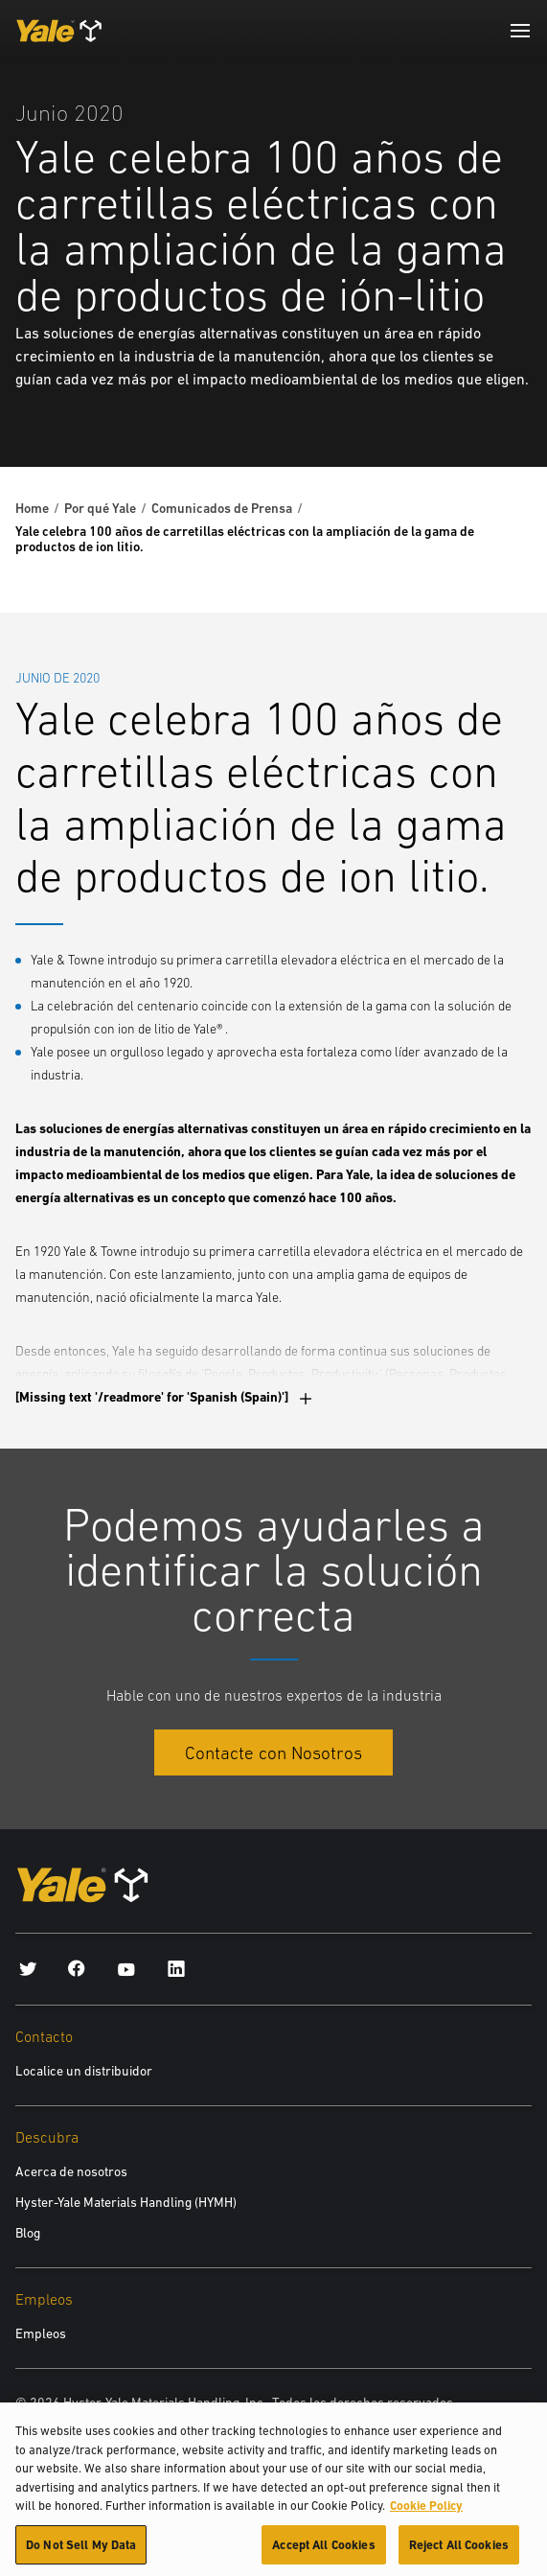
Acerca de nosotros (71, 2171)
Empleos (40, 2333)
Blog (27, 2232)
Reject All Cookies (459, 2553)
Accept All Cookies (323, 2553)
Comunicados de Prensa (221, 508)
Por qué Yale (100, 508)
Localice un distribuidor (83, 2070)
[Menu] (520, 30)
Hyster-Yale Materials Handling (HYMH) (126, 2202)
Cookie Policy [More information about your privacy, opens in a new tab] (426, 2514)
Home (32, 508)
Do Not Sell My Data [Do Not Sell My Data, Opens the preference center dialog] (81, 2553)
